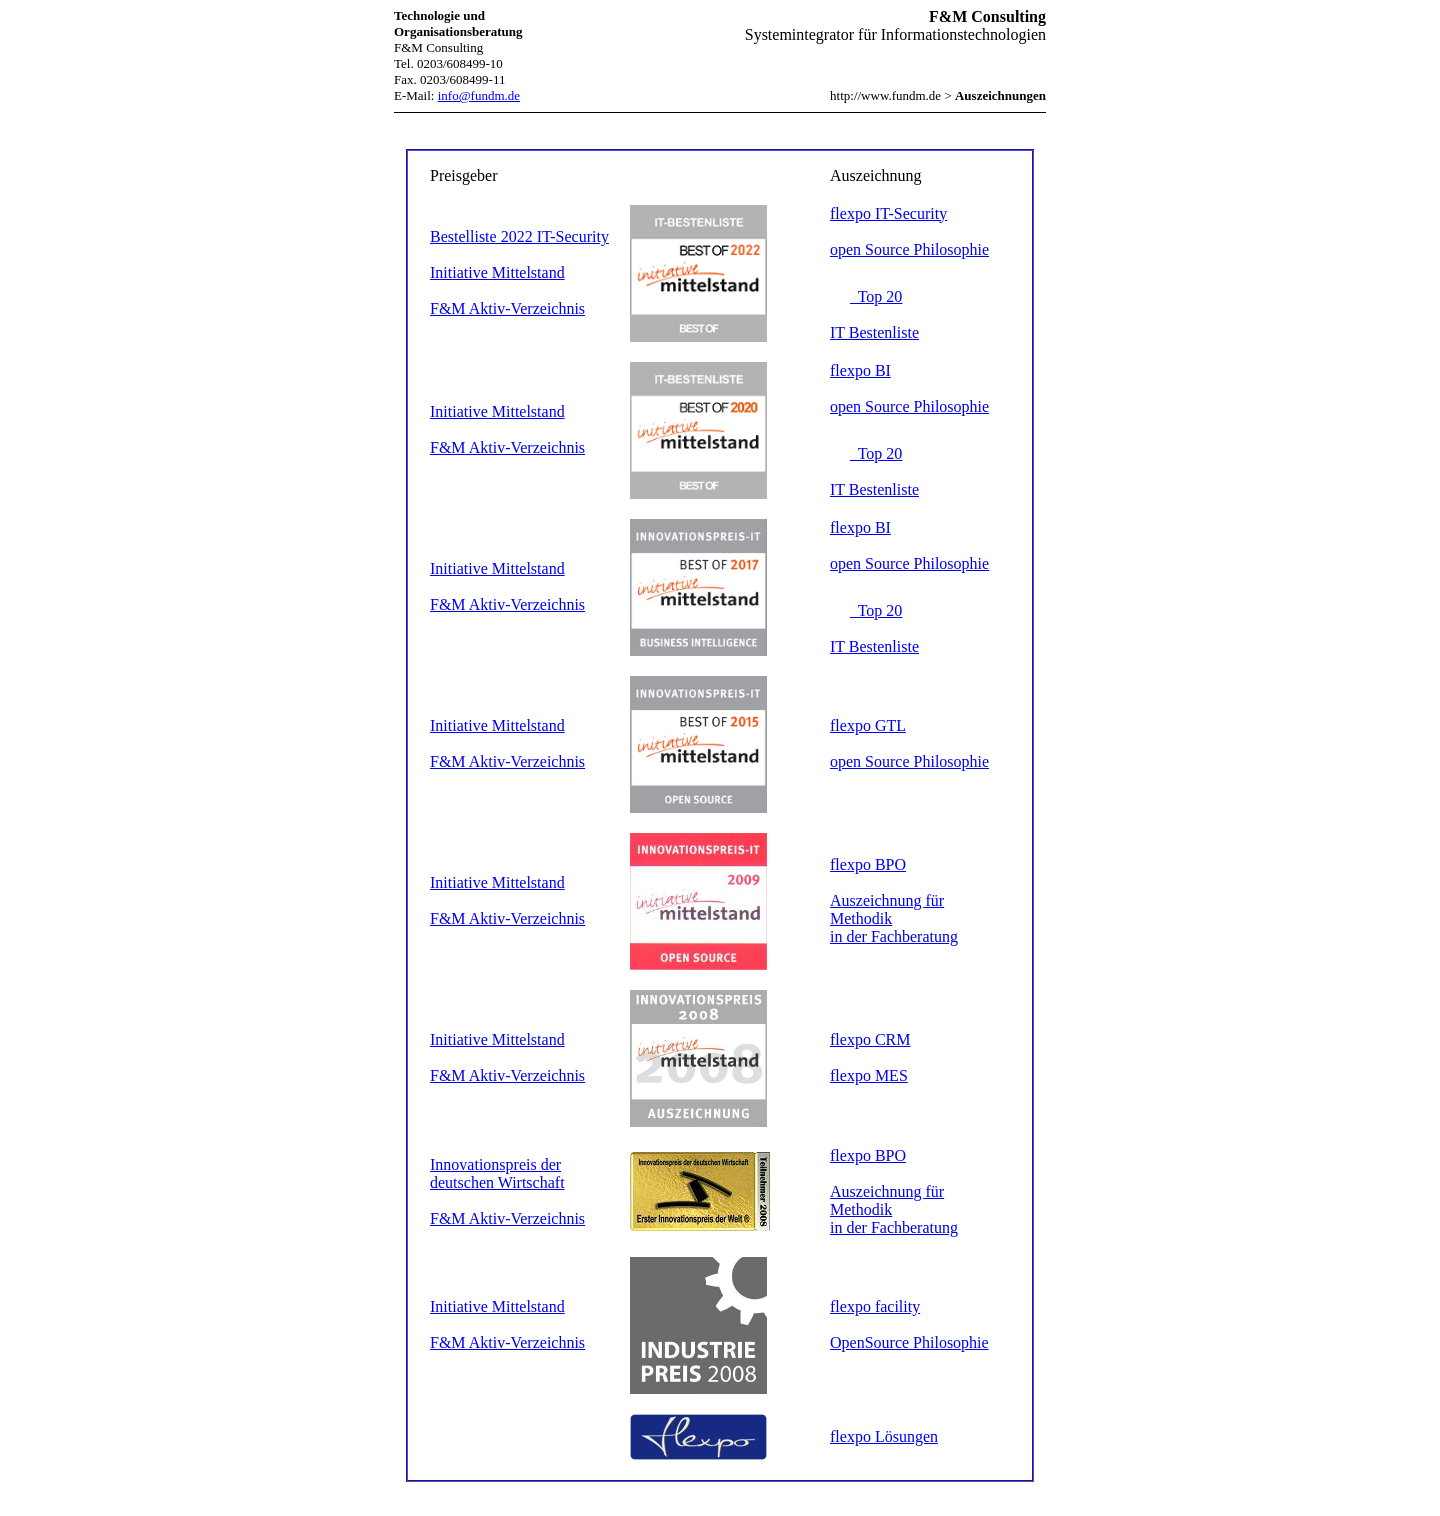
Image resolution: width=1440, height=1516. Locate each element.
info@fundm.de (479, 95)
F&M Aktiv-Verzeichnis (507, 308)
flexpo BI (860, 370)
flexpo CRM (870, 1039)
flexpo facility (875, 1306)
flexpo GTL (868, 725)
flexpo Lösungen (884, 1436)
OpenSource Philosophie (909, 1342)
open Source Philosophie (909, 249)
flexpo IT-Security (888, 213)
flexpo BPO (868, 864)
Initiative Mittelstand (497, 272)
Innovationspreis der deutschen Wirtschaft (497, 1173)
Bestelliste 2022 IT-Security (519, 236)
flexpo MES (869, 1075)
